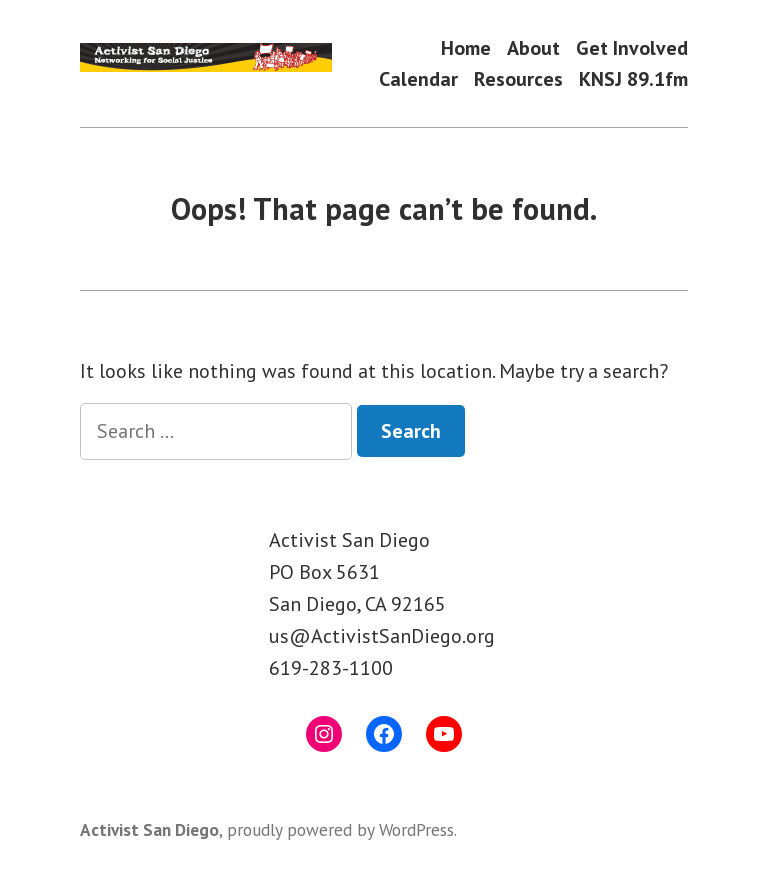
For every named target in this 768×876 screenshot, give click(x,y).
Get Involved (632, 47)
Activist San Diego (149, 829)
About (533, 47)
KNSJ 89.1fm (633, 79)
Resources (518, 79)
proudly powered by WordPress (340, 829)
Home (466, 47)
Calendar (418, 79)
